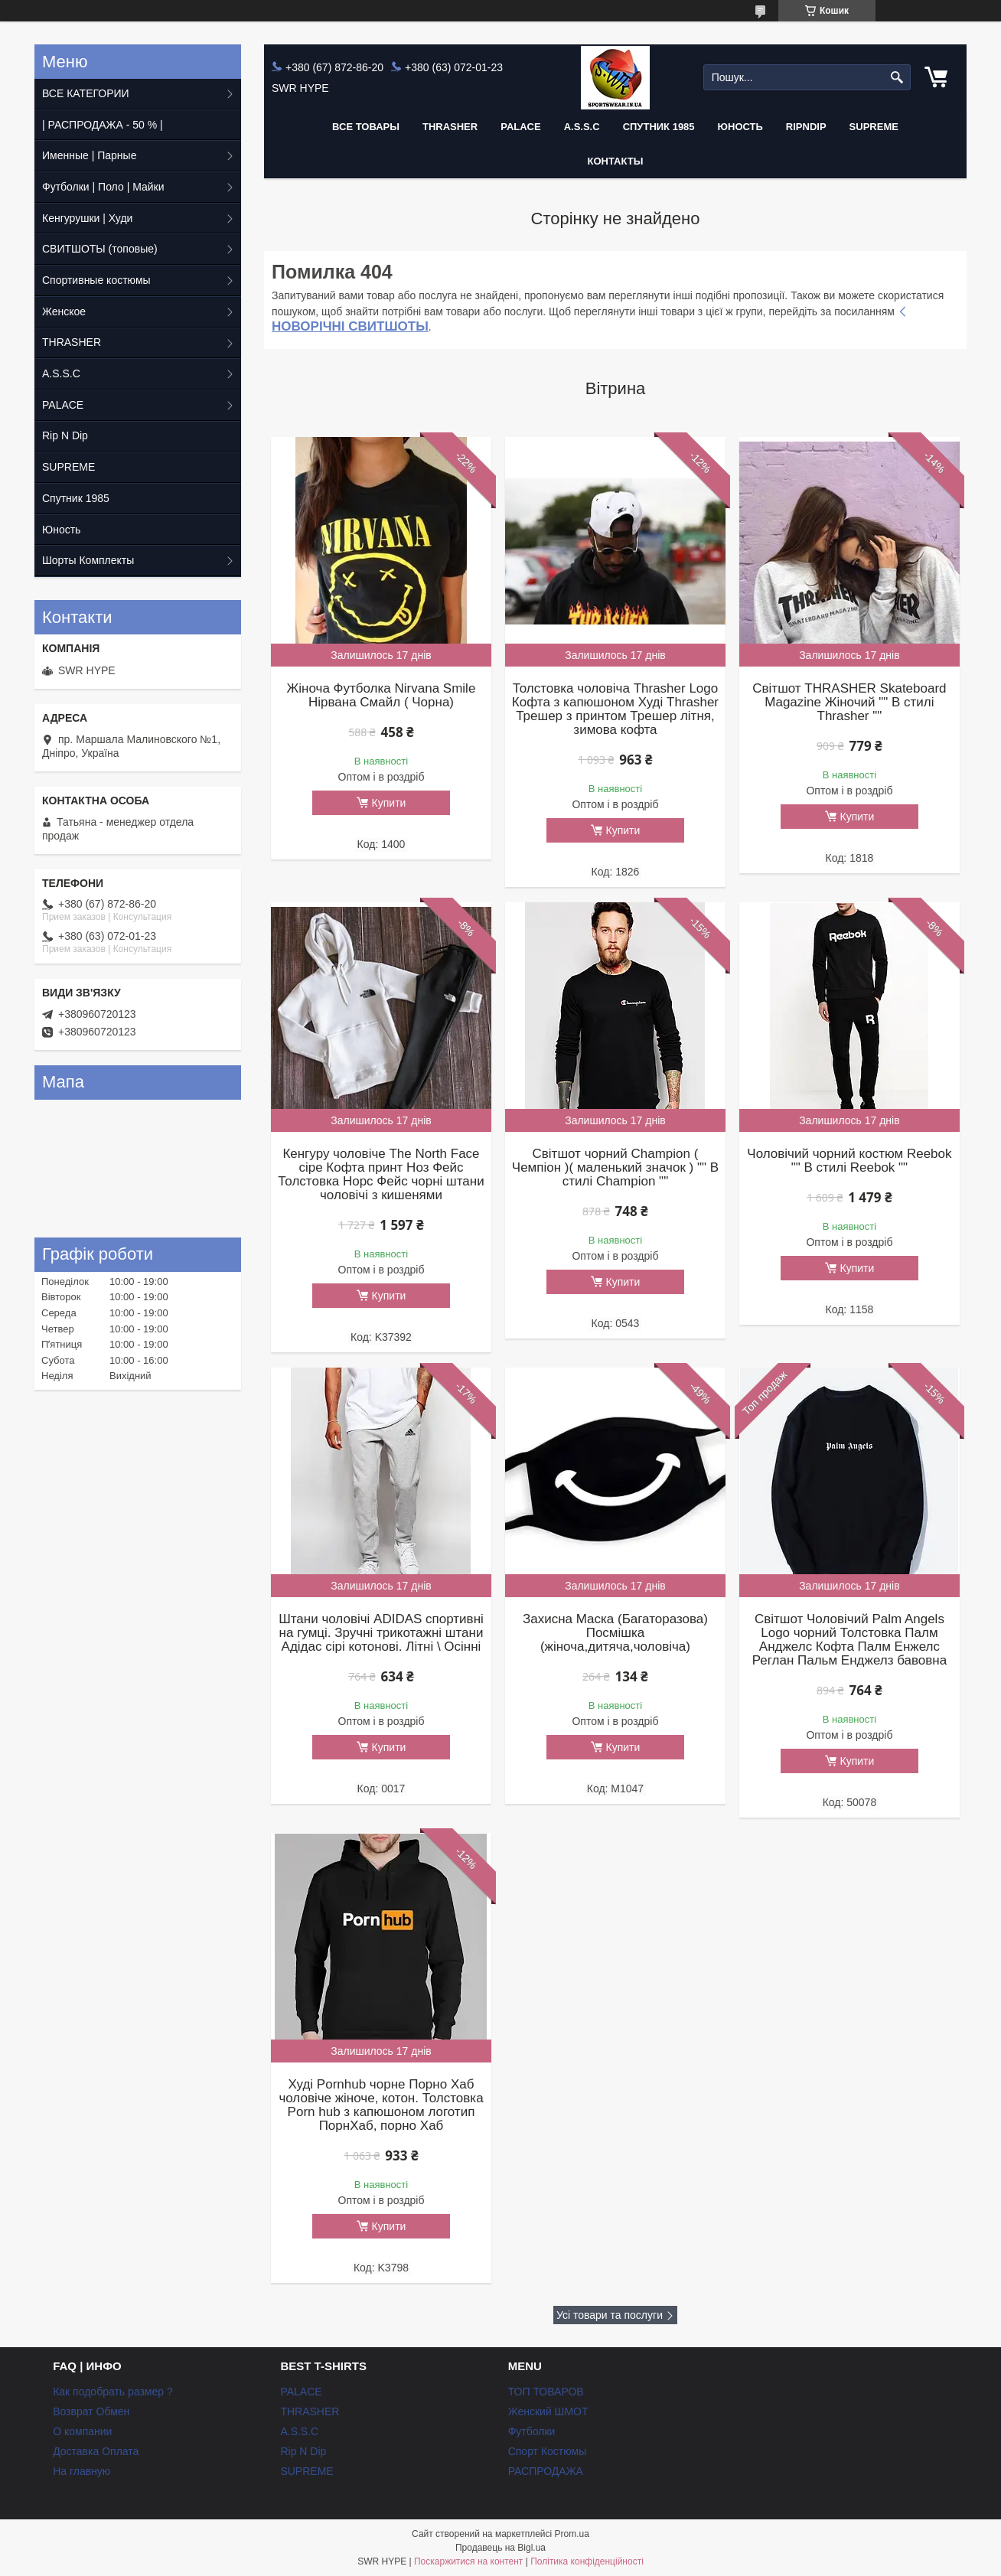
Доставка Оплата (96, 2451)
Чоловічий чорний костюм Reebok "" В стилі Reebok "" (849, 1161)
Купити (389, 803)
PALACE (520, 126)
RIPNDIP (806, 126)
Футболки (532, 2431)
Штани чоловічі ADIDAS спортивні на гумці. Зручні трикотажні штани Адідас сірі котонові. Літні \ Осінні (381, 1633)
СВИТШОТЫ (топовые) (100, 249)
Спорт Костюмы (547, 2451)
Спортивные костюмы (96, 280)
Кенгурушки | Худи (87, 218)
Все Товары (365, 126)
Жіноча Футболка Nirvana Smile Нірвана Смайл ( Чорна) (381, 695)
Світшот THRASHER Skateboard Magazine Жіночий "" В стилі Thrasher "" (849, 702)
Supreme (873, 126)
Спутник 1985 (659, 126)
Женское (64, 311)
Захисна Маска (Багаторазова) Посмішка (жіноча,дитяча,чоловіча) (615, 1633)
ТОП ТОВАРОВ (546, 2391)
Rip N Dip (65, 435)
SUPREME (68, 467)
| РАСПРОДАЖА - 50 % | (102, 125)
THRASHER (450, 126)
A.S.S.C (582, 126)
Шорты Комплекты (88, 560)
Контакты (616, 161)
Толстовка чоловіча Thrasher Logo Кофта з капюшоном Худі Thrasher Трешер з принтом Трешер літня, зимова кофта (615, 709)
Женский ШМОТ (548, 2411)
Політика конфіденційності (587, 2561)
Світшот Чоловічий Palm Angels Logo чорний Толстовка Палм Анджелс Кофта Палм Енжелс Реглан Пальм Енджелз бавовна (849, 1640)
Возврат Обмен (91, 2411)
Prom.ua (572, 2534)
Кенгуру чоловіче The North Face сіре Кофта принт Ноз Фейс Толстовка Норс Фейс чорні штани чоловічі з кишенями (381, 1174)
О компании (82, 2431)
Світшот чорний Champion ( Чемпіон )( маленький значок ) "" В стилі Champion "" (615, 1168)
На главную (81, 2471)
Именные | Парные (89, 155)
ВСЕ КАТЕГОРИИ (85, 93)
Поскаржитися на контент (468, 2561)
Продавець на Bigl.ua (500, 2547)
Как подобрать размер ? (113, 2391)
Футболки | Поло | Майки (103, 187)
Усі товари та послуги (609, 2315)
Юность (740, 126)
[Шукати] (897, 78)
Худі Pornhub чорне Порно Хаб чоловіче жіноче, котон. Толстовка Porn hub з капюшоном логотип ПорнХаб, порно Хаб (381, 2105)
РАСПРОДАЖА (545, 2471)
